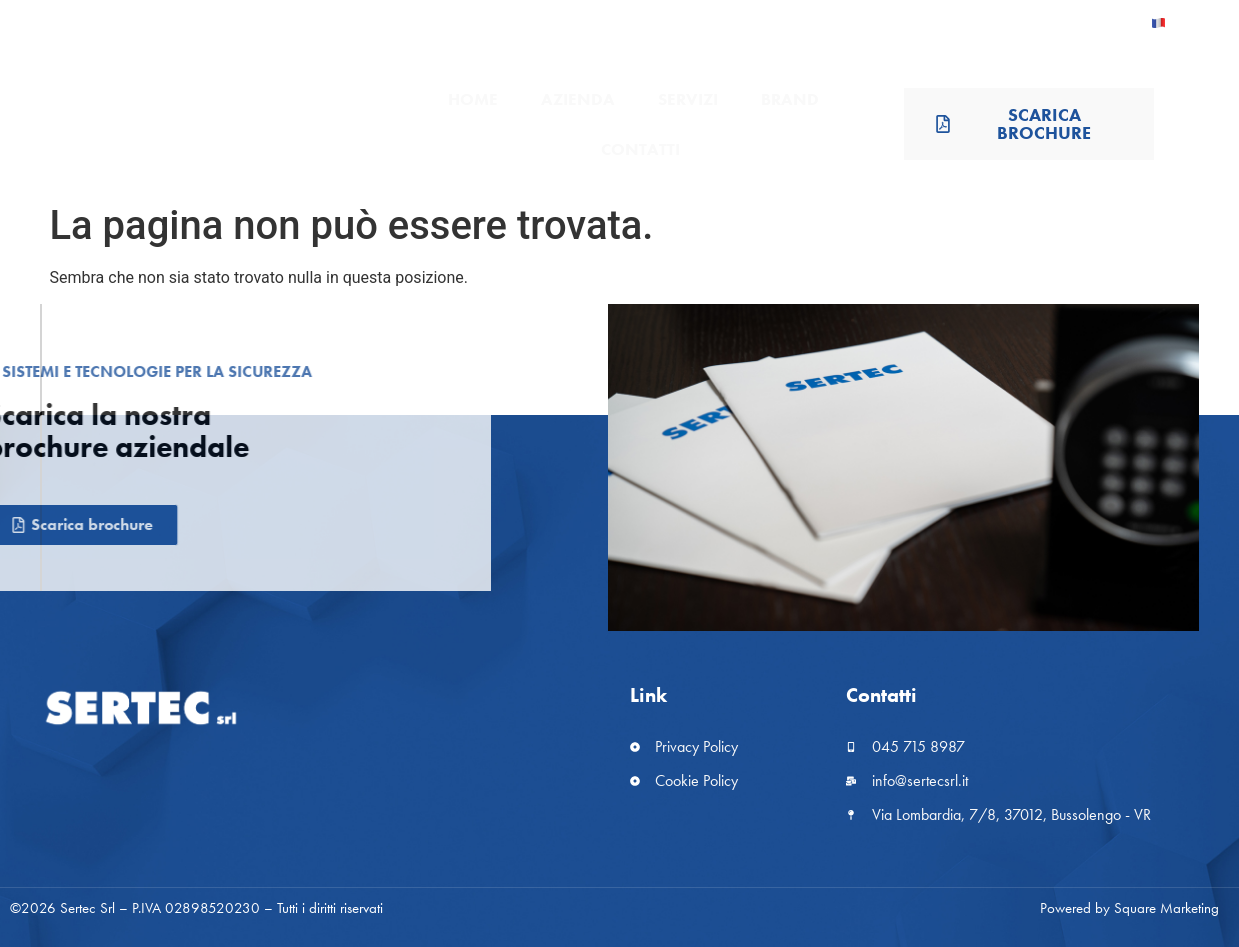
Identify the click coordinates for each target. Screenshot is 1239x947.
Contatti (640, 149)
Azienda (578, 99)
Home (473, 99)
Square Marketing (1166, 908)
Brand (790, 99)
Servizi (688, 99)
